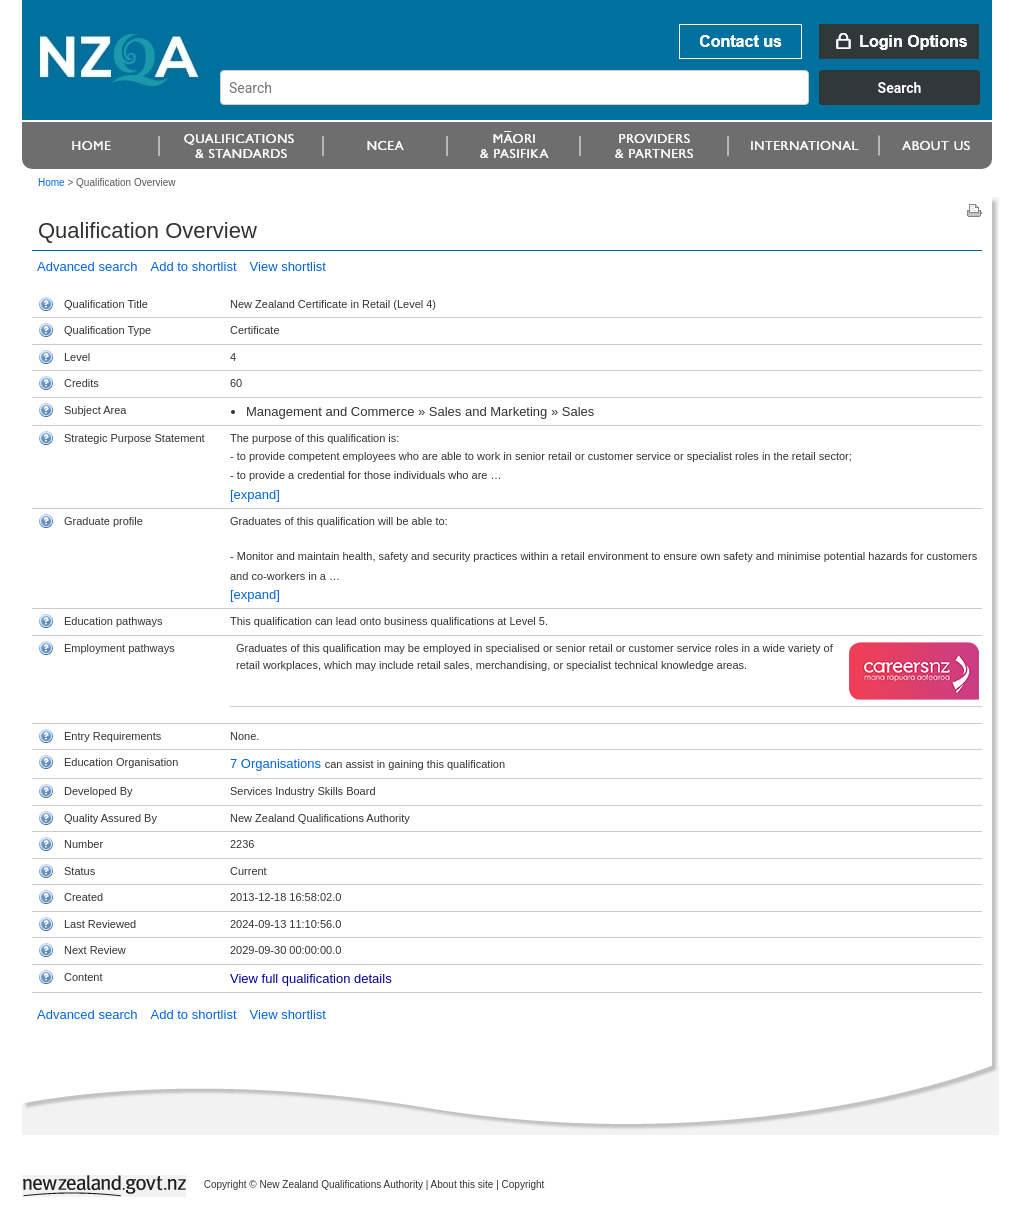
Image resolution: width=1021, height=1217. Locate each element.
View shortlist (288, 266)
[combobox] (609, 100)
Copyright (523, 1184)
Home (51, 182)
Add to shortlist (194, 266)
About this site (462, 1184)
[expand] (255, 494)
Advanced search (87, 266)
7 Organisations (277, 763)
